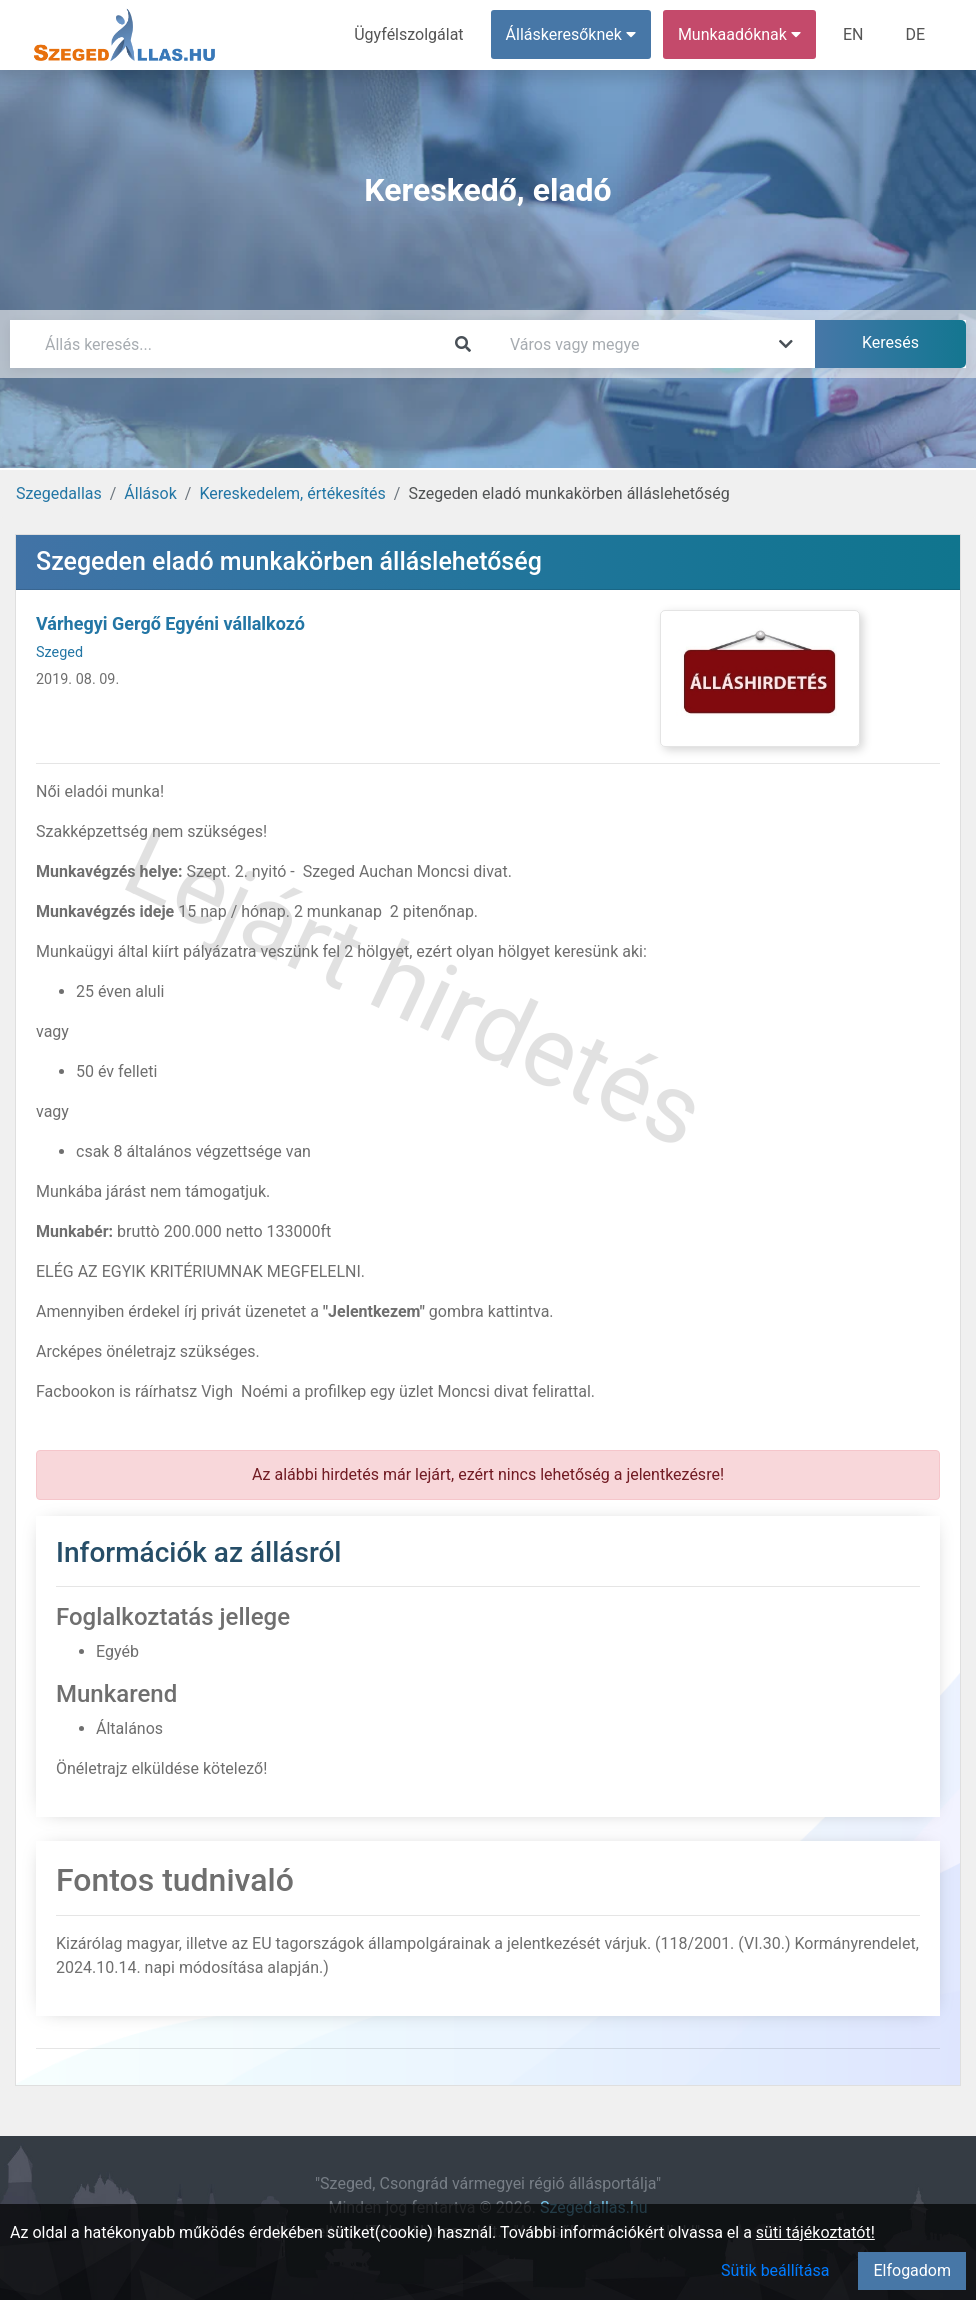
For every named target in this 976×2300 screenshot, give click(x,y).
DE (915, 34)
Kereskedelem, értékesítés (292, 493)
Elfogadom (912, 2270)
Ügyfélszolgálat (408, 34)
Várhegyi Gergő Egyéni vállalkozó (170, 623)
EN (853, 34)
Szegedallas (59, 493)
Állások (150, 493)
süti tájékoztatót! (815, 2232)
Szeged (59, 652)
